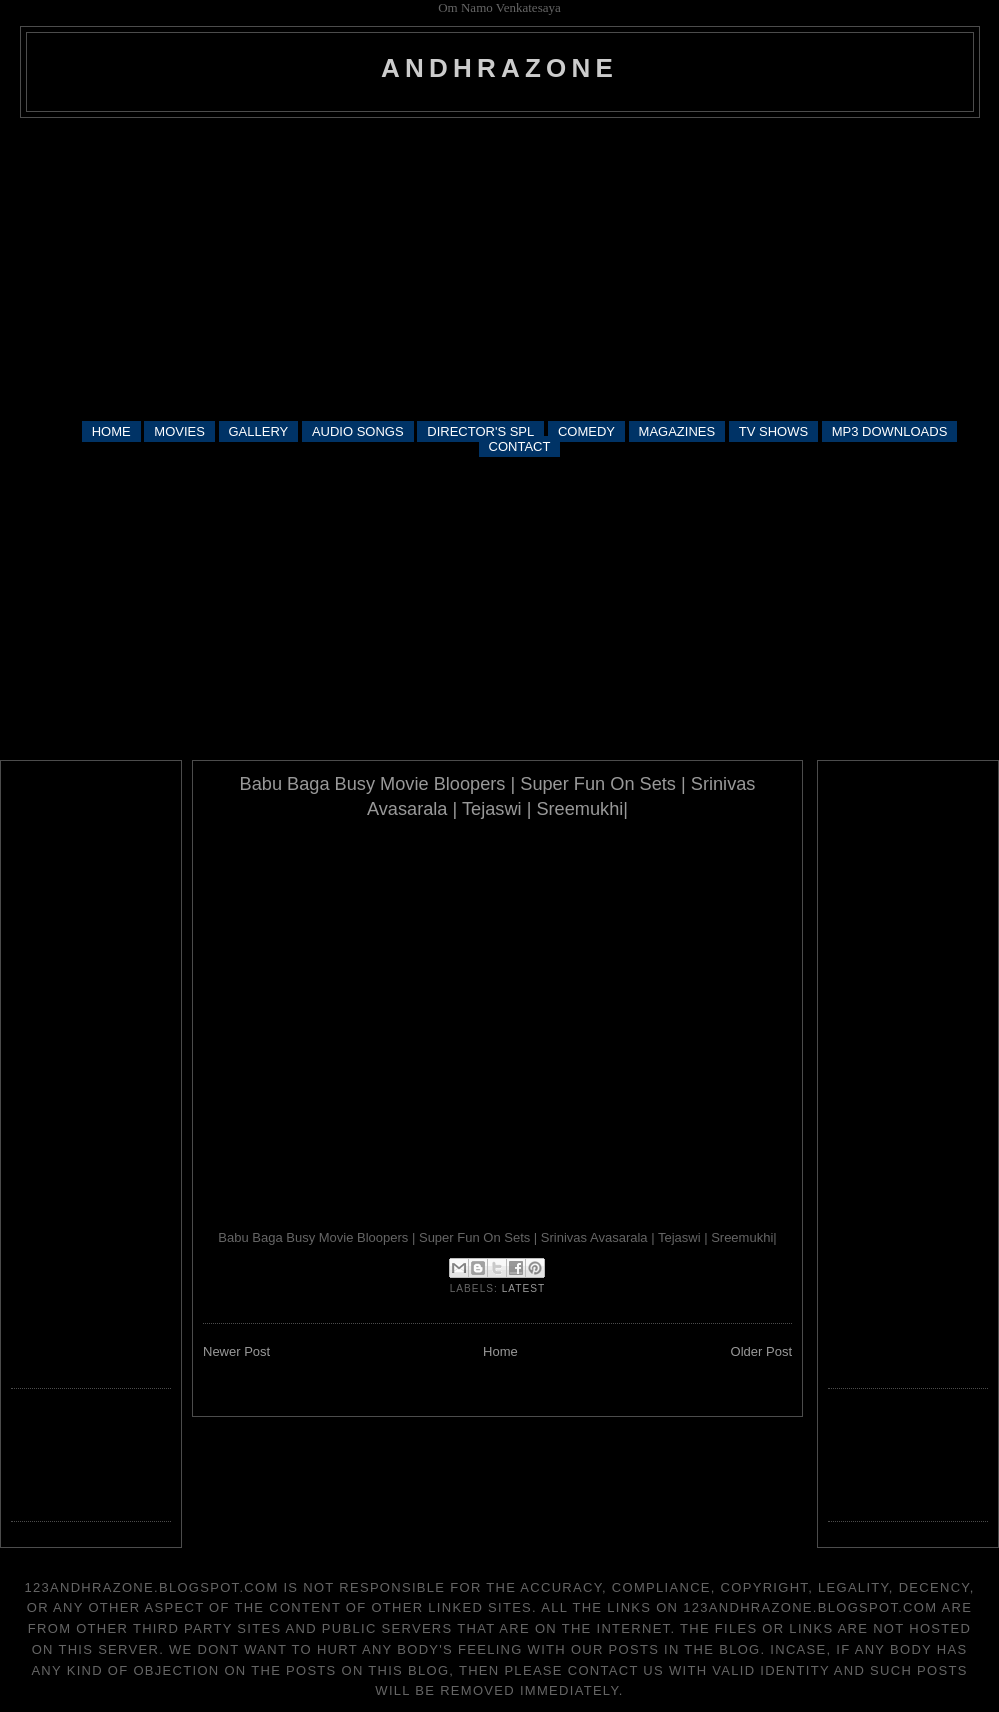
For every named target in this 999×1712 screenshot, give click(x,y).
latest (524, 1288)
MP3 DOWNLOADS (890, 431)
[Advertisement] (500, 268)
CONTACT (520, 446)
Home (500, 1351)
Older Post (761, 1351)
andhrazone (499, 68)
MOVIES (179, 431)
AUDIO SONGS (358, 431)
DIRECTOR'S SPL (480, 431)
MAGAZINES (677, 431)
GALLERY (259, 431)
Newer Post (236, 1351)
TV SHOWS (773, 431)
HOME (111, 431)
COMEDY (586, 431)
